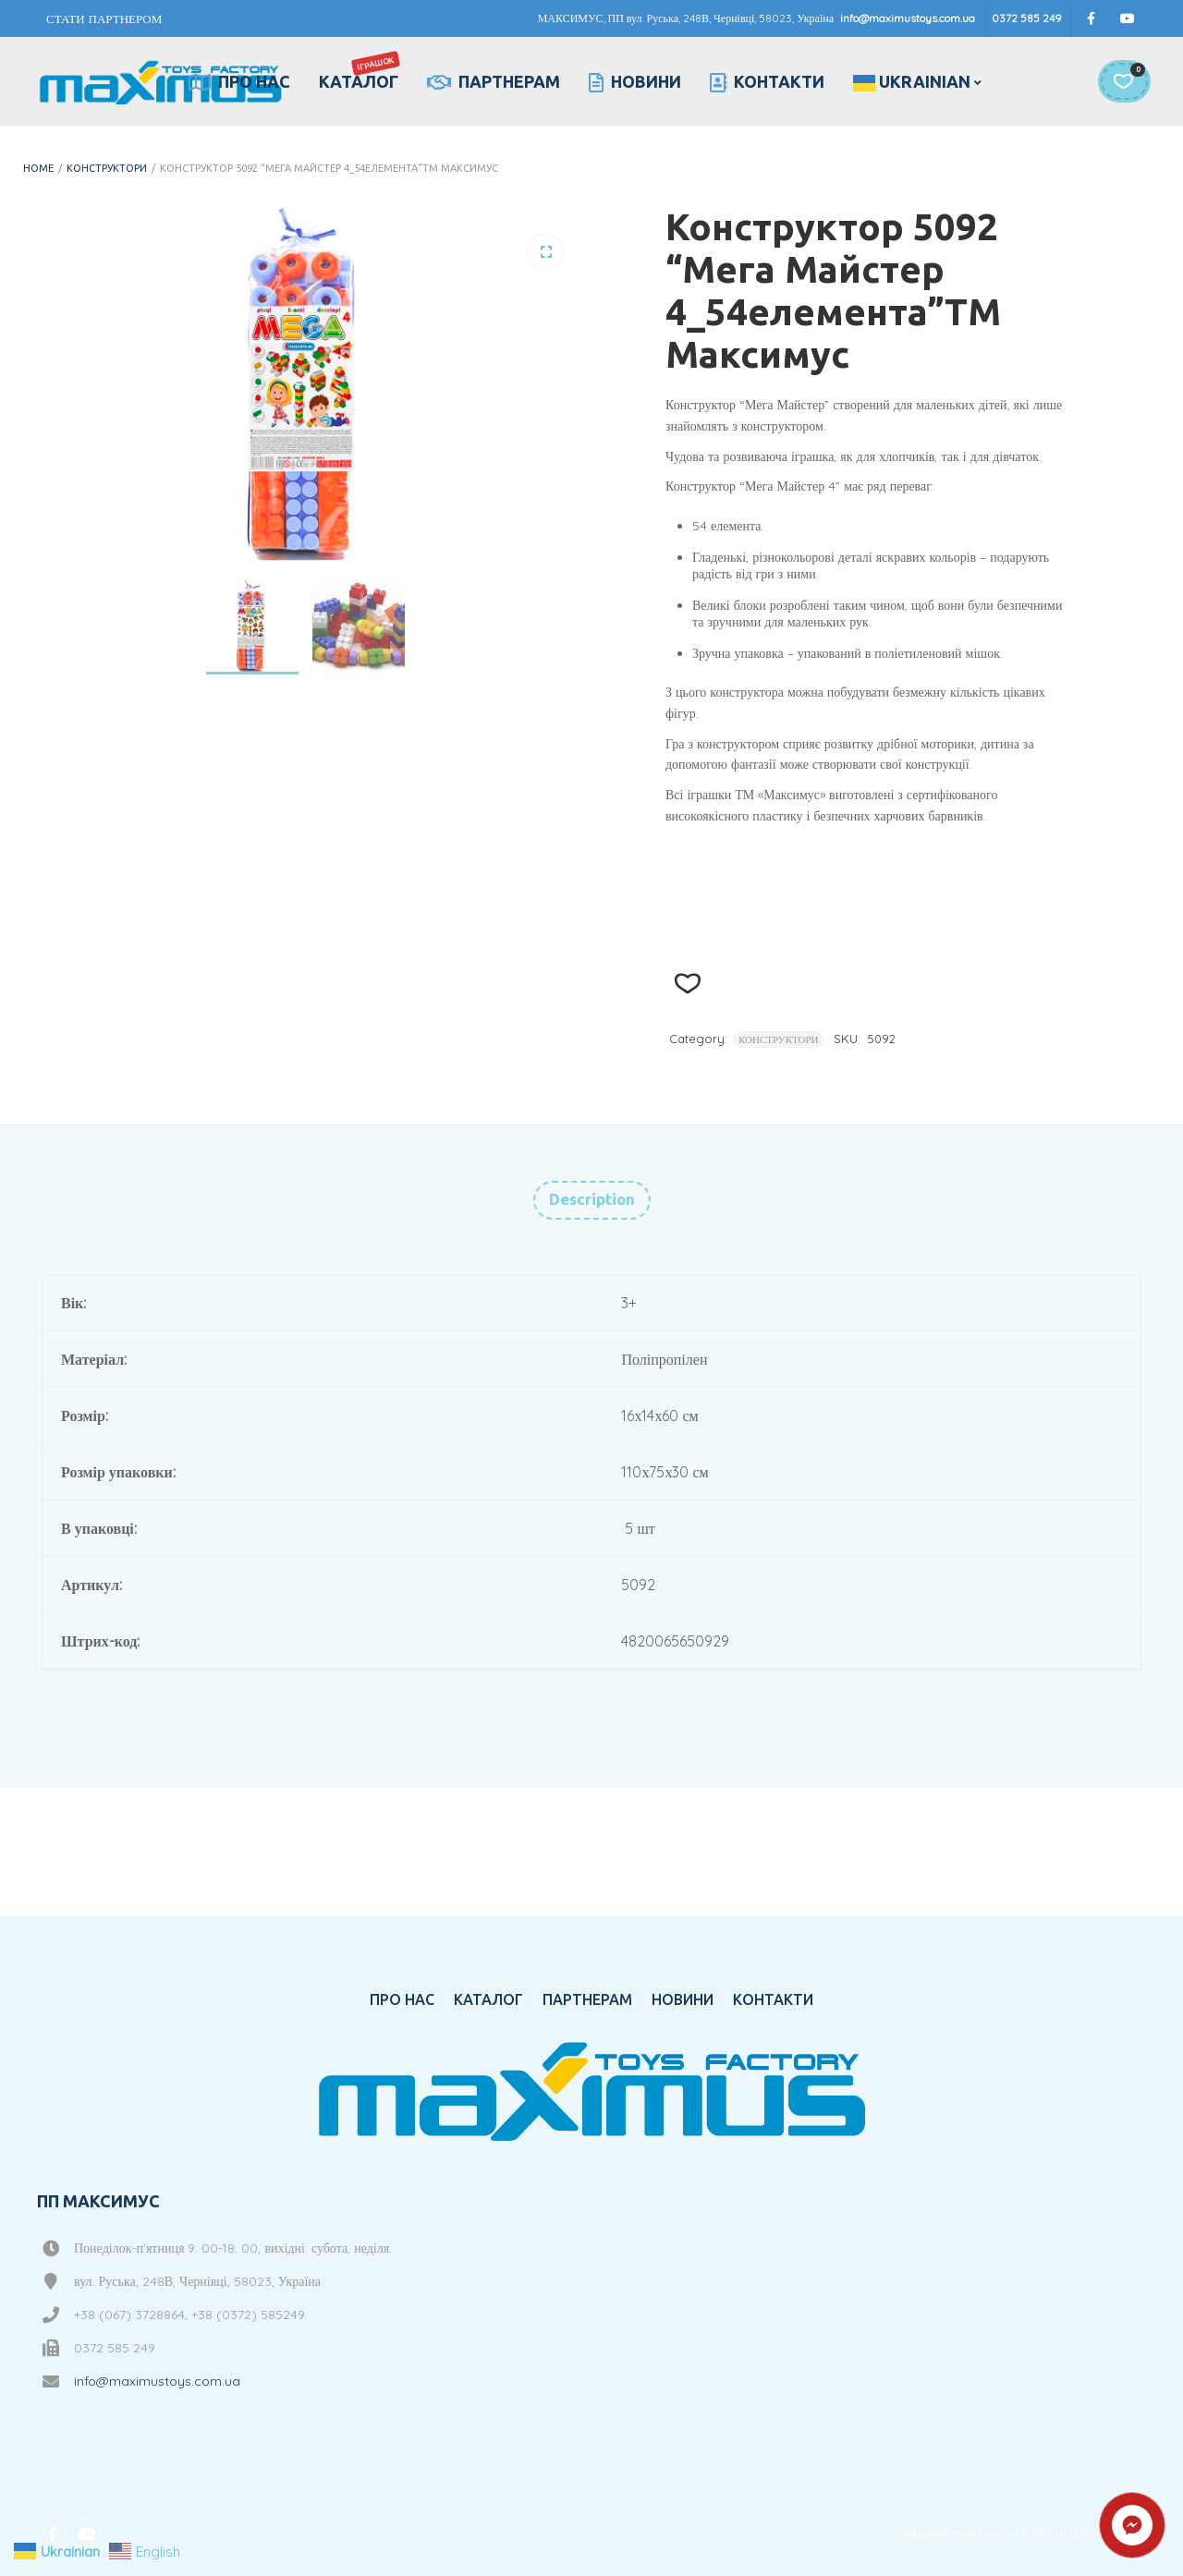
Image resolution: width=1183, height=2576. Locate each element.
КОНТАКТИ (767, 82)
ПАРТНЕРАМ (493, 82)
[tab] (592, 1200)
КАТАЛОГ (359, 71)
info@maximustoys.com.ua (907, 18)
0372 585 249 (1027, 18)
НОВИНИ (635, 82)
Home (38, 168)
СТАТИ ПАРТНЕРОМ (104, 18)
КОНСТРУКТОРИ (107, 168)
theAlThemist (983, 2533)
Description (592, 1199)
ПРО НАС (239, 82)
